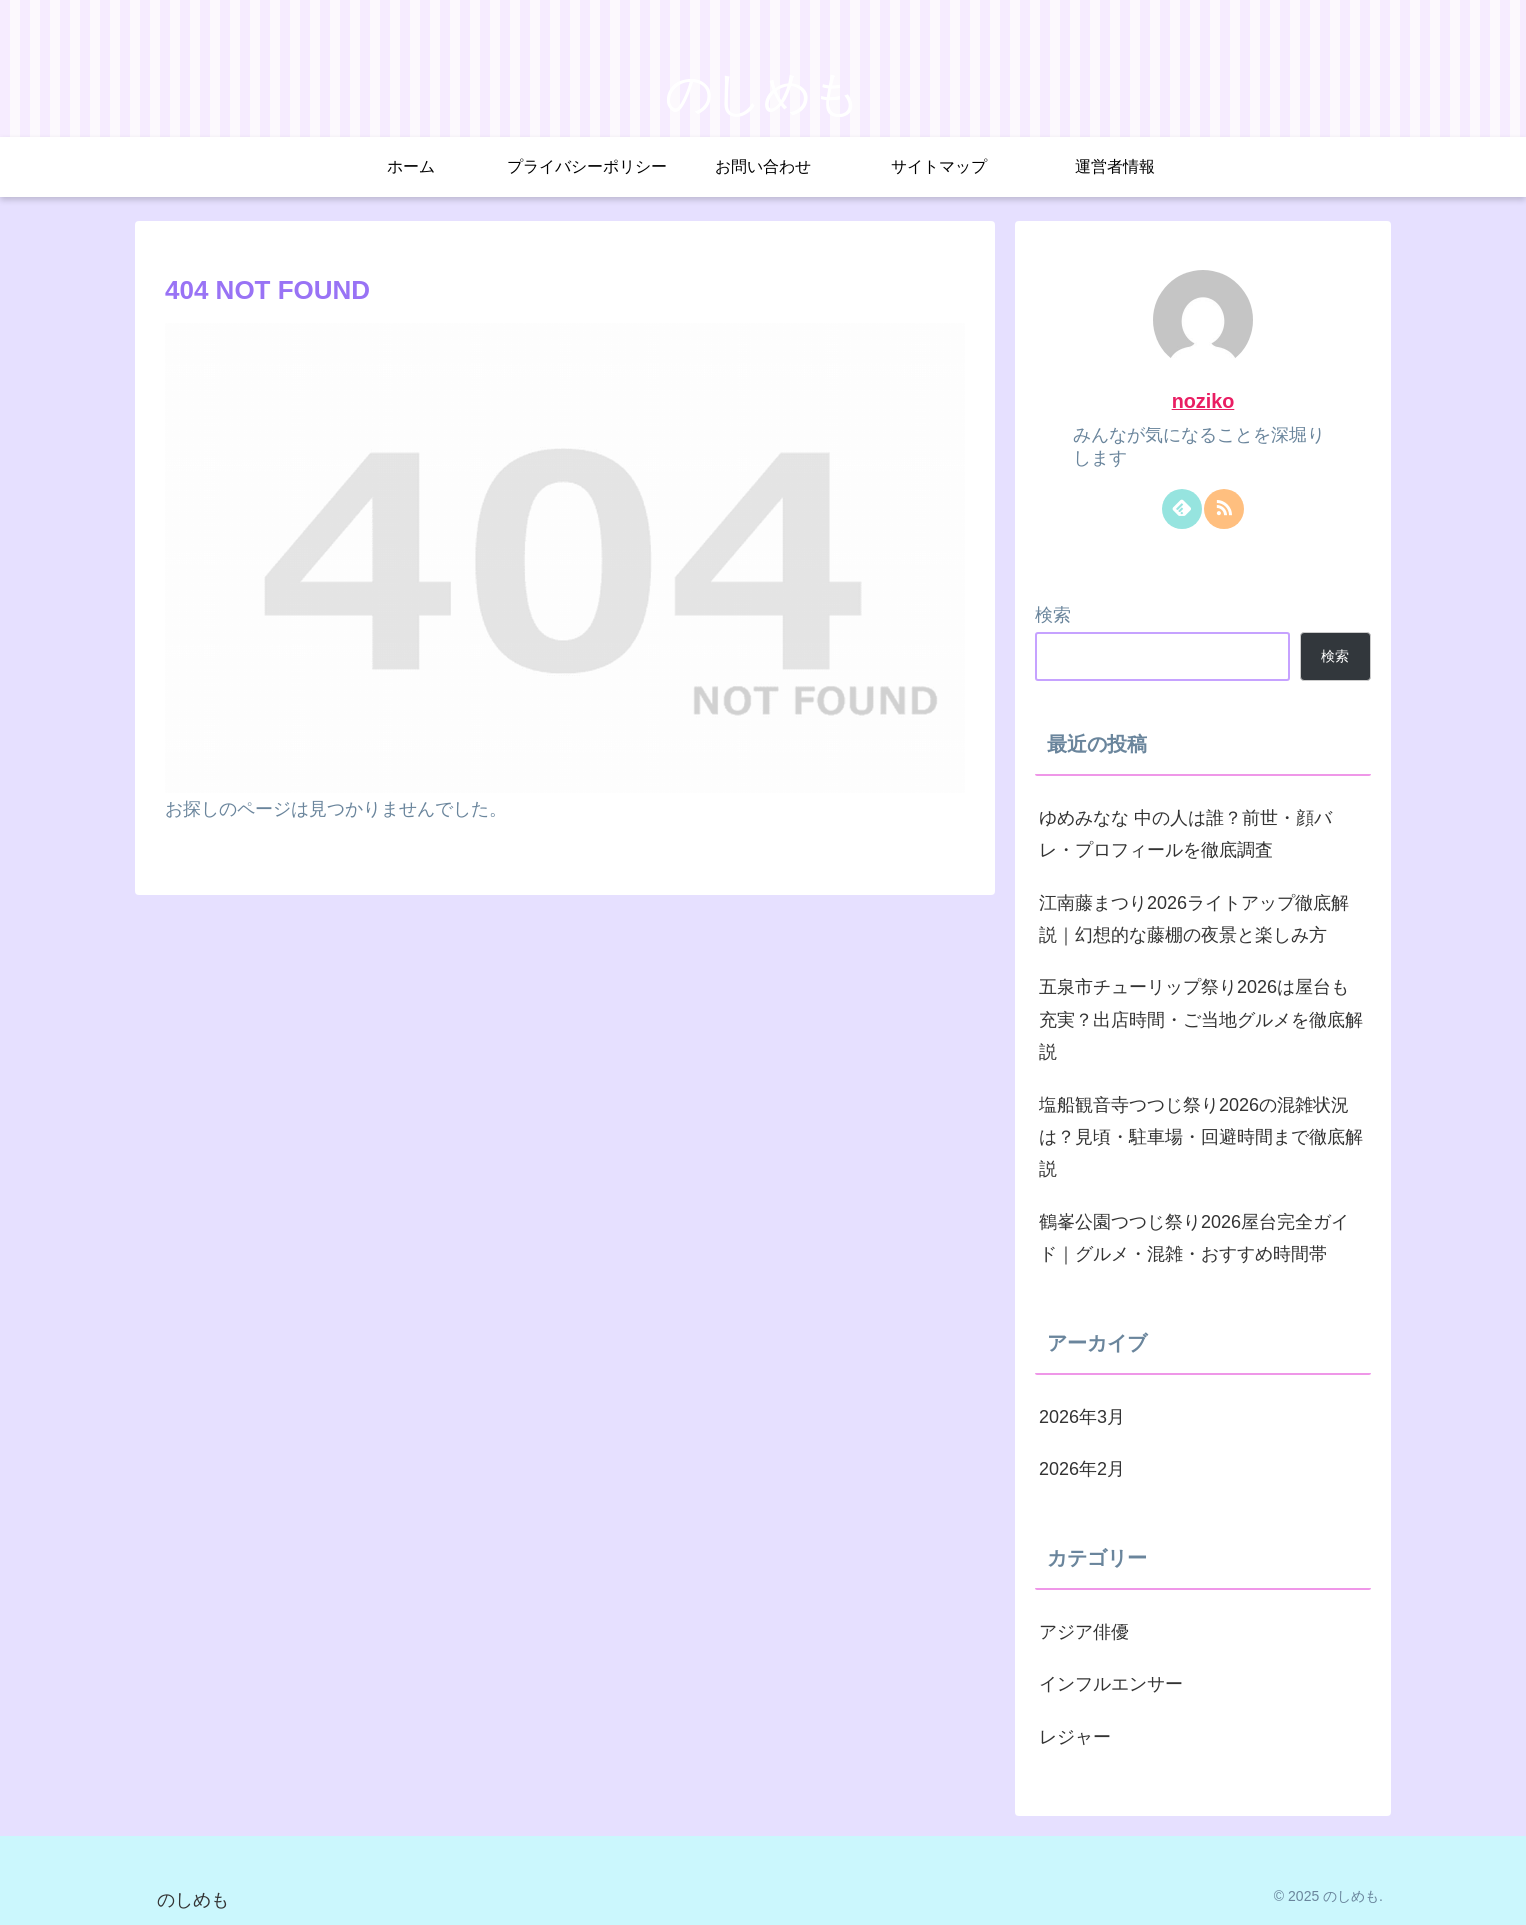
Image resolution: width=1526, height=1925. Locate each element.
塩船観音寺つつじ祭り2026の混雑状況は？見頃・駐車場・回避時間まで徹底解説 (1201, 1137)
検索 (1053, 615)
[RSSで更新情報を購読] (1224, 509)
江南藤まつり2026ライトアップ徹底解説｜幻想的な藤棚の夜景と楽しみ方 (1194, 919)
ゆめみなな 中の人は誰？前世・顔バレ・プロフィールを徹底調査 (1185, 834)
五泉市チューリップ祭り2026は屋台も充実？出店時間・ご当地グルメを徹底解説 (1201, 1019)
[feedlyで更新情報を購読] (1182, 509)
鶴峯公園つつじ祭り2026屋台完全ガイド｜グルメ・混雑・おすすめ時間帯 (1194, 1238)
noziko (1203, 401)
